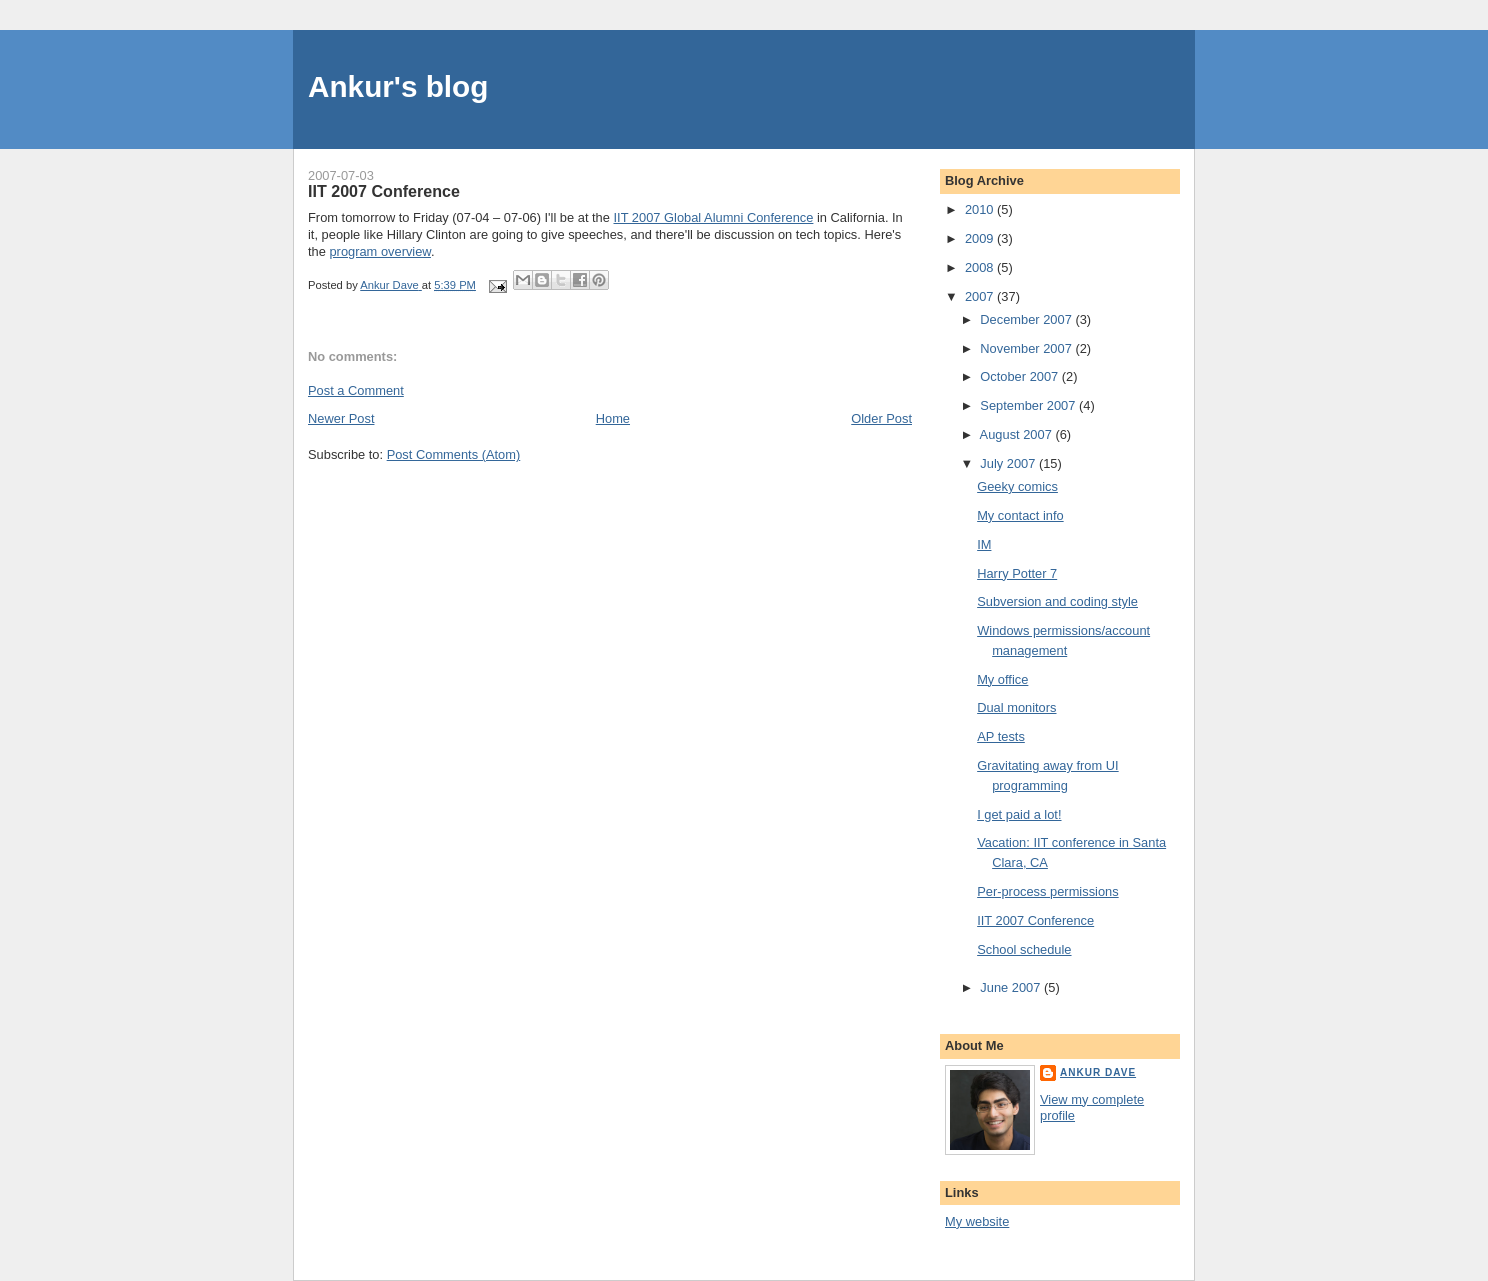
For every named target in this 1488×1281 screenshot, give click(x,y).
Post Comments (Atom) (454, 454)
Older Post (881, 418)
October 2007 (1021, 376)
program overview (380, 251)
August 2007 (1018, 434)
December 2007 (1027, 319)
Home (613, 418)
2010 (981, 209)
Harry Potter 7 (1017, 573)
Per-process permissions (1048, 891)
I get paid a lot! (1019, 814)
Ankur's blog (398, 86)
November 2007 (1027, 348)
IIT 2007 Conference (1035, 920)
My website (977, 1221)
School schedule (1024, 949)
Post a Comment (356, 390)
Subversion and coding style (1057, 601)
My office (1002, 679)
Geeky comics (1017, 486)
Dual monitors (1016, 707)
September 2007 (1029, 405)
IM (984, 544)
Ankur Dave (1098, 1072)
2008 (981, 267)
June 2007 (1012, 987)
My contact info (1020, 515)
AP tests (1001, 736)
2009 (981, 238)
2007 (981, 296)
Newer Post (341, 418)
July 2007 (1009, 463)
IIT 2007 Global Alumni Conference (714, 217)
